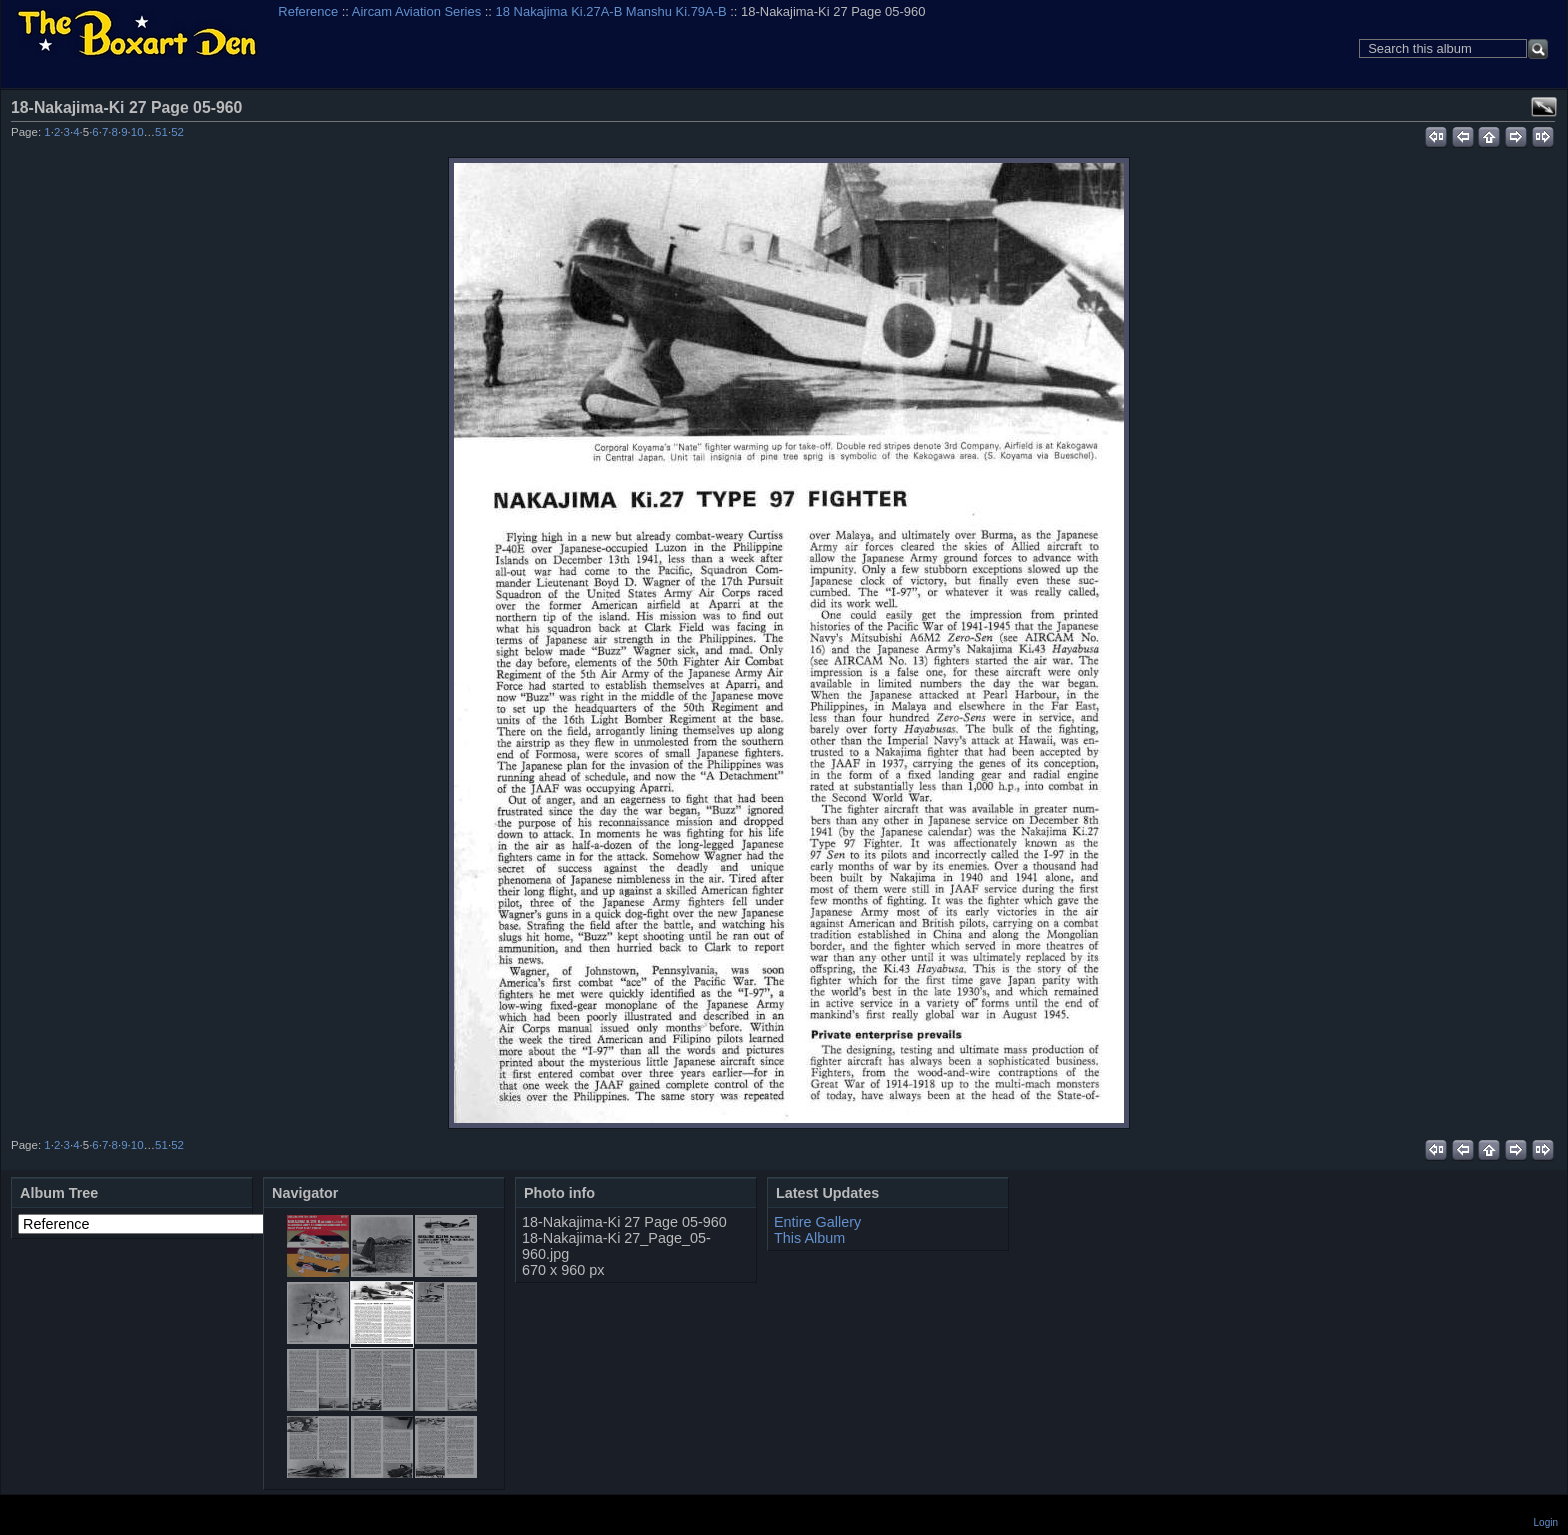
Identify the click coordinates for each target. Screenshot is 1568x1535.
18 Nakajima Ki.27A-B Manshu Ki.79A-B (611, 11)
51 (161, 132)
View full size (1544, 107)
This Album (809, 1238)
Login (1546, 1522)
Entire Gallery (817, 1222)
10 (137, 132)
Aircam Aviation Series (416, 11)
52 (177, 132)
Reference (308, 11)
